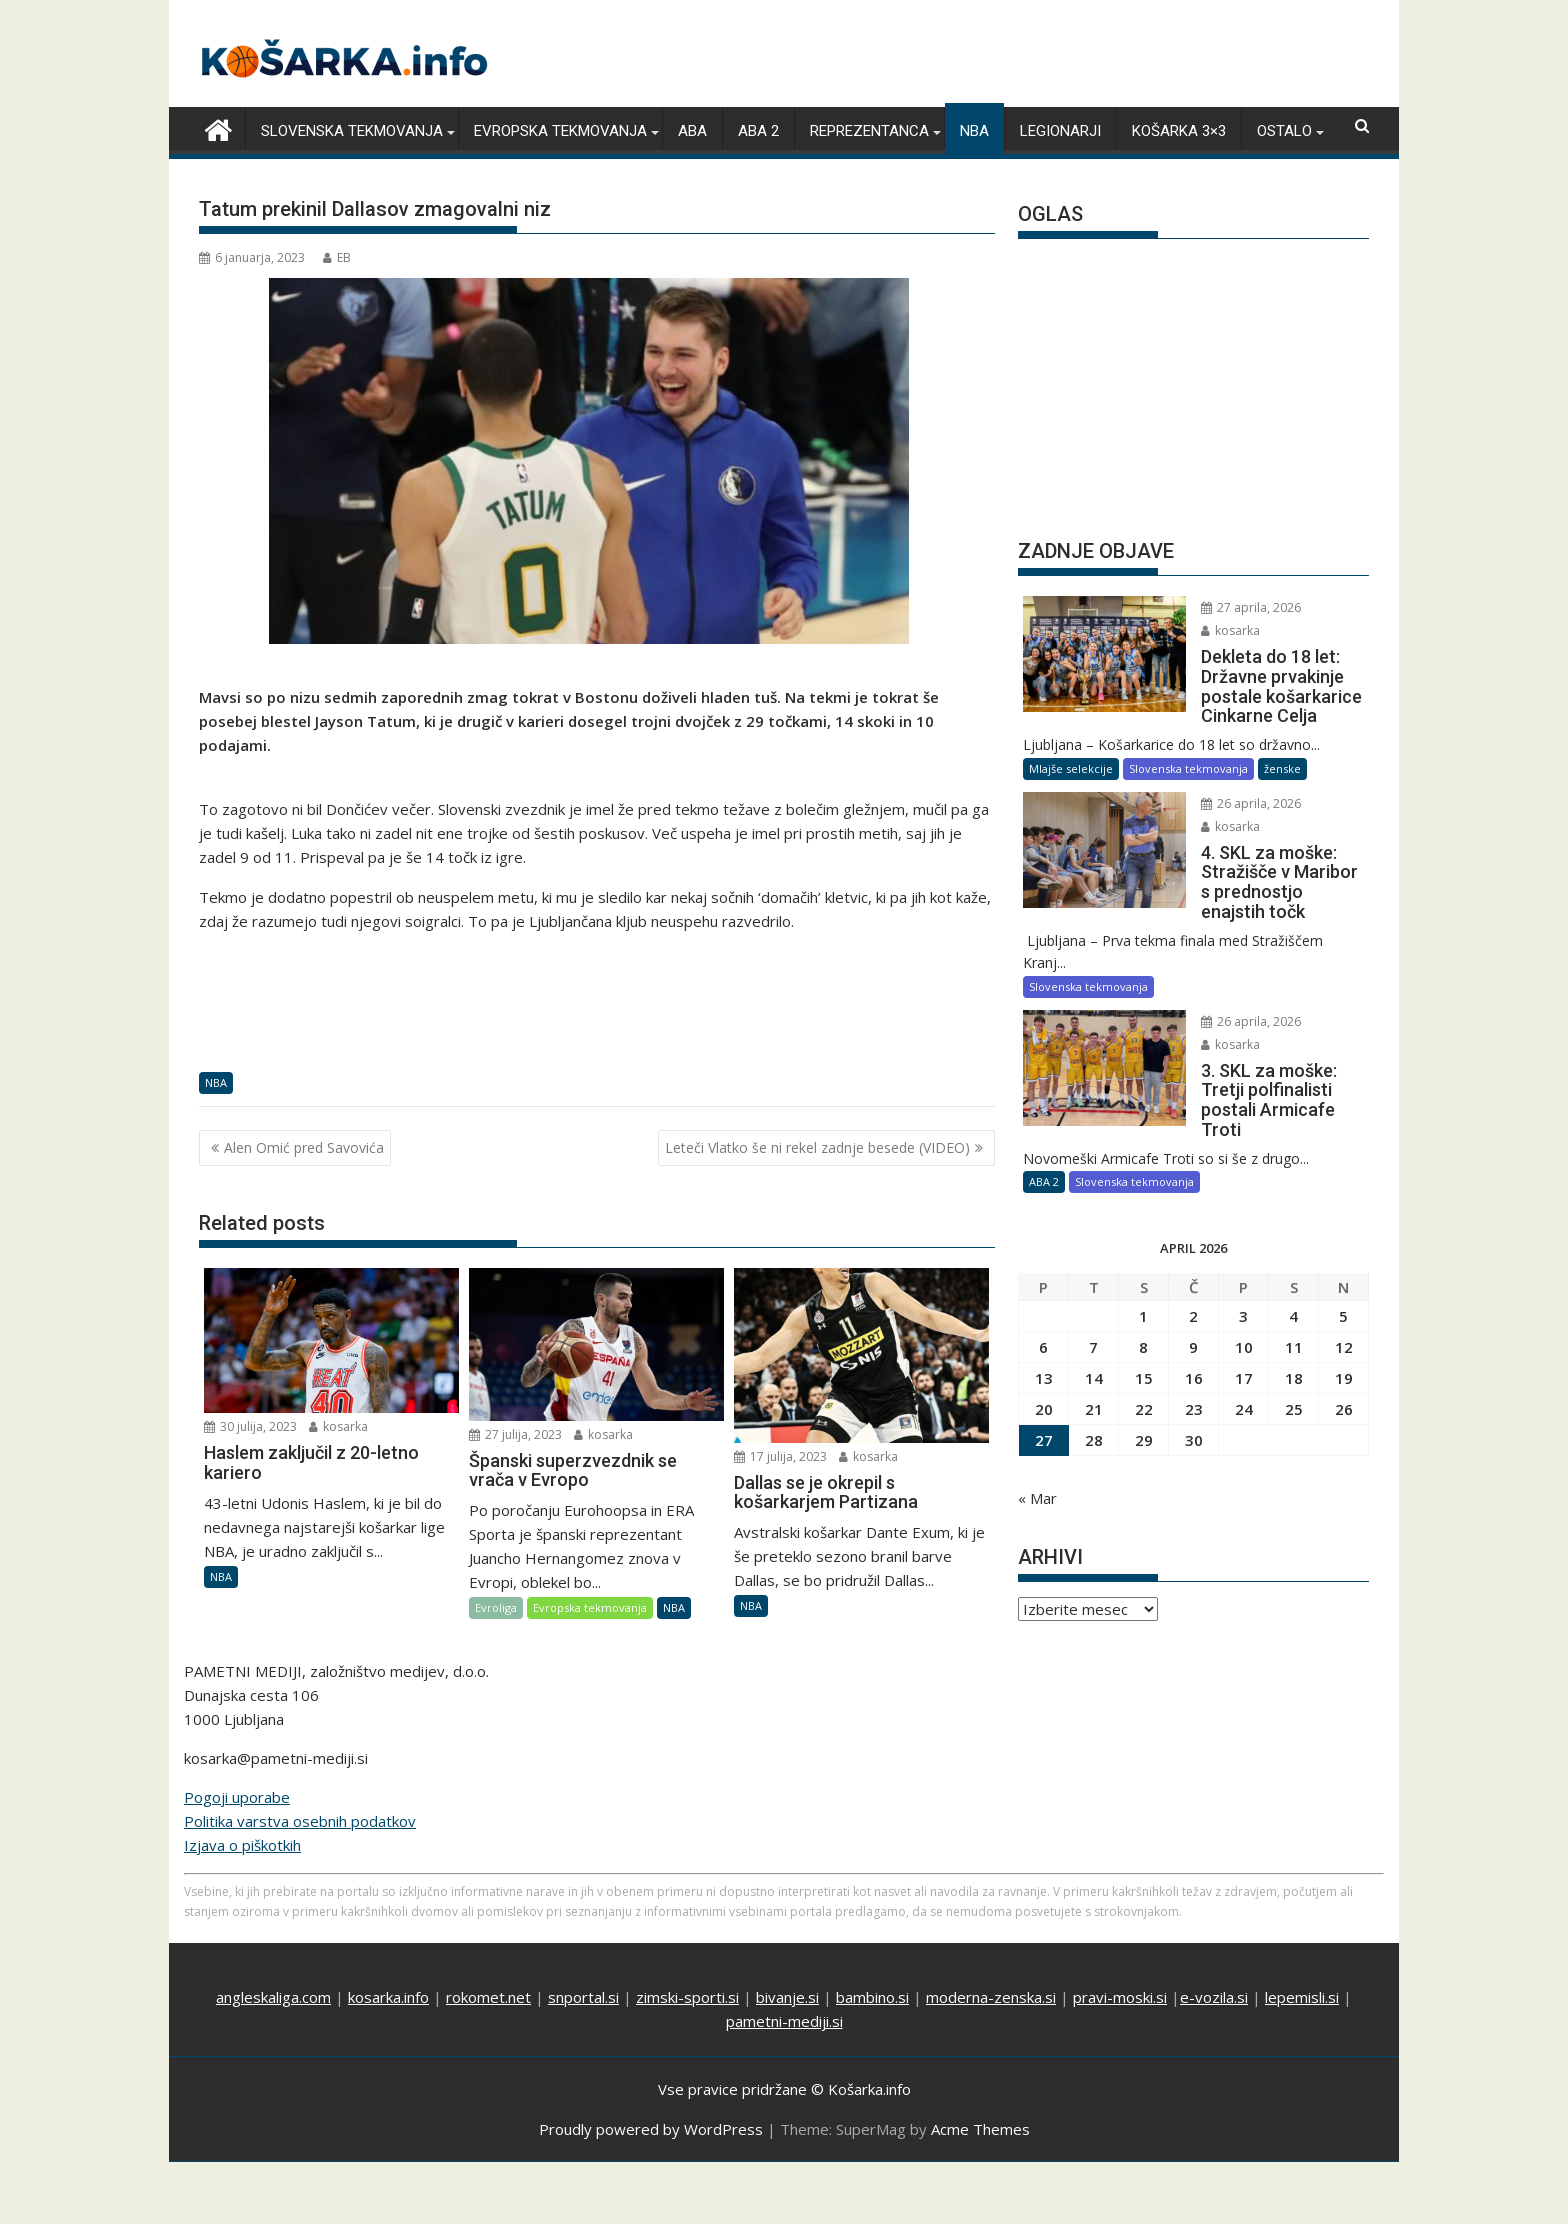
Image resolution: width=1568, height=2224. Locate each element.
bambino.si (872, 1979)
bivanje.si (787, 1979)
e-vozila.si (1214, 1979)
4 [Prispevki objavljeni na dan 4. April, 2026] (1293, 1296)
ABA (692, 131)
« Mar (1037, 1478)
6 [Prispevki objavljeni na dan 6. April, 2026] (1043, 1327)
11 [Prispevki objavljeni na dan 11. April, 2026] (1294, 1327)
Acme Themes (980, 2111)
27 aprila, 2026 (1235, 607)
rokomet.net (488, 1979)
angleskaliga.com (273, 1979)
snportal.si (583, 1979)
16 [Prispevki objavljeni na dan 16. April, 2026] (1194, 1358)
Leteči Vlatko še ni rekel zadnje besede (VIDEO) (817, 1146)
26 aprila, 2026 (1235, 802)
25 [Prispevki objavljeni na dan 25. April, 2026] (1294, 1389)
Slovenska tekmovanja (352, 131)
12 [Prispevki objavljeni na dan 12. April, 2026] (1344, 1327)
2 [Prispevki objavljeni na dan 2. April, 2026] (1193, 1296)
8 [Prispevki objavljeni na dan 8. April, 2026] (1143, 1327)
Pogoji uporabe (237, 1779)
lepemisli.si (1302, 1979)
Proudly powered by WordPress (651, 2111)
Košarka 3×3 (1179, 131)
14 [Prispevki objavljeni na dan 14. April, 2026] (1094, 1358)
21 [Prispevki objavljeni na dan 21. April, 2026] (1094, 1389)
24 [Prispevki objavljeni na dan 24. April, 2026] (1244, 1389)
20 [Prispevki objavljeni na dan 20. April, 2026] (1044, 1389)
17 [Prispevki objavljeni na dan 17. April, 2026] (1244, 1358)
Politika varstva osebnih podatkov (300, 1803)
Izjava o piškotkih (242, 1827)
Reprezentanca (869, 131)
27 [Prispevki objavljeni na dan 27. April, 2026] (1044, 1420)
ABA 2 (758, 131)
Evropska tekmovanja (560, 131)
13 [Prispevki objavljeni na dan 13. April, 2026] (1044, 1358)
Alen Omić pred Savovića (304, 1146)
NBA (974, 131)
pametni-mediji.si (784, 2003)
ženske (1282, 767)
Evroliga (496, 1607)
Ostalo (1284, 131)
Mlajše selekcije (1071, 767)
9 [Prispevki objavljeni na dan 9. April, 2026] (1193, 1327)
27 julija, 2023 (515, 1433)
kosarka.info (388, 1979)
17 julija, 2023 (780, 1455)
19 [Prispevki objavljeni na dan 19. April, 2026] (1344, 1358)
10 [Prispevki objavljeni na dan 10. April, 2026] (1244, 1327)
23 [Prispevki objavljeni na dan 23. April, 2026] (1194, 1389)
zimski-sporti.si (687, 1979)
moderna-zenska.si (991, 1979)
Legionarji (1060, 131)
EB (337, 257)
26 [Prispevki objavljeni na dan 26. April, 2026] (1344, 1389)
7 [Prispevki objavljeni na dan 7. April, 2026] (1093, 1327)
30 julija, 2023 (250, 1426)
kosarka (338, 1426)
